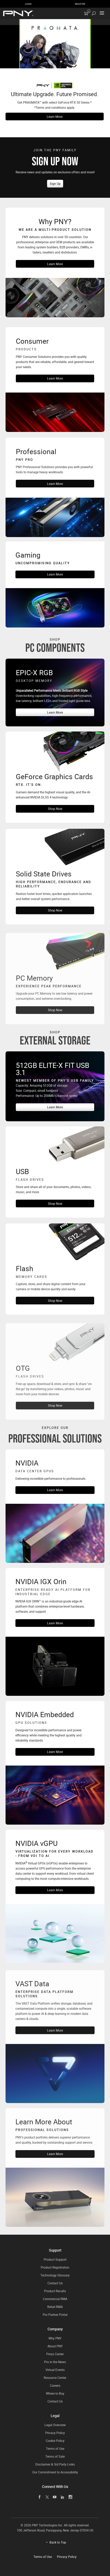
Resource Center (55, 2377)
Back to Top (57, 2542)
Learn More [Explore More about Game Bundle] (55, 116)
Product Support (55, 2259)
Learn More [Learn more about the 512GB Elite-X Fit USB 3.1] (55, 1125)
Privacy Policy (55, 2433)
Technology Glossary (55, 2275)
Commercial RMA (55, 2299)
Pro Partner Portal (55, 2314)
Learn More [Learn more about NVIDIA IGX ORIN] (55, 1642)
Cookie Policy (55, 2441)
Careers (55, 2385)
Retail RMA (55, 2307)
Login (28, 3)
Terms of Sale (55, 2456)
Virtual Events (55, 2370)
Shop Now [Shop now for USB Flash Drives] (55, 1223)
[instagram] (70, 2497)
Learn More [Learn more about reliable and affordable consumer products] (55, 397)
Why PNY (55, 2338)
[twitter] (47, 2497)
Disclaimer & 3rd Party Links (55, 2464)
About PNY (55, 2346)
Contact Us (55, 2283)
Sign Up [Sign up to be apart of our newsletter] (73, 183)
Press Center (55, 2354)
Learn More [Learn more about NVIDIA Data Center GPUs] (55, 1509)
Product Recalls (55, 2291)
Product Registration (55, 2267)
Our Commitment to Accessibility (55, 2472)
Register (80, 3)
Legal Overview (55, 2425)
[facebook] (40, 2497)
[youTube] (55, 2497)
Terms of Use (55, 2448)
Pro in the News (55, 2362)
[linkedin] (63, 2497)
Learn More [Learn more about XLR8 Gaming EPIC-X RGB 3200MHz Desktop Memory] (55, 731)
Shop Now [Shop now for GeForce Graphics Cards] (55, 828)
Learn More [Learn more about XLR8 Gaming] (55, 593)
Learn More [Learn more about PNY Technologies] (55, 283)
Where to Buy (55, 2393)
